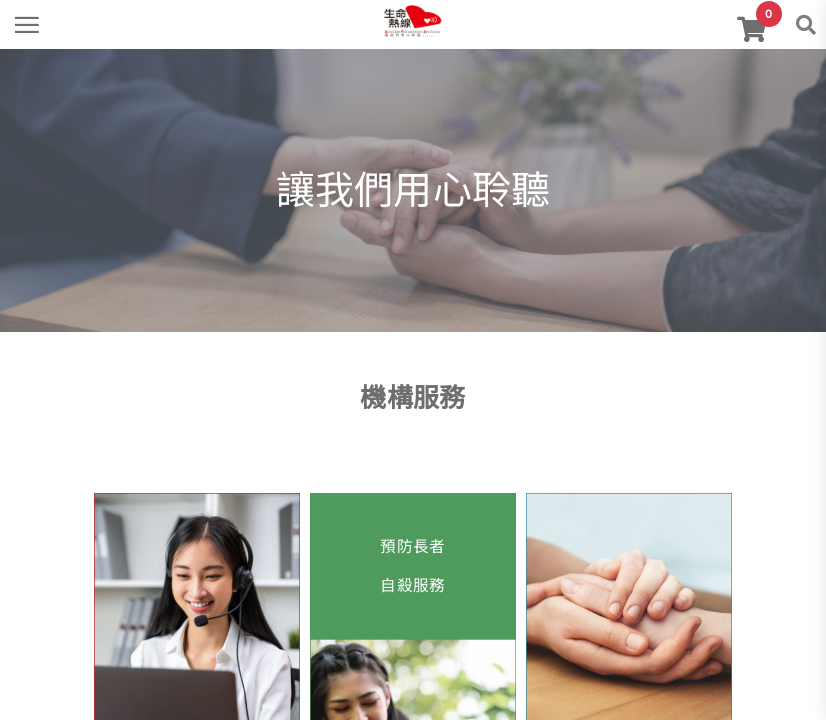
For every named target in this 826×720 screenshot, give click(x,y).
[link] (413, 19)
